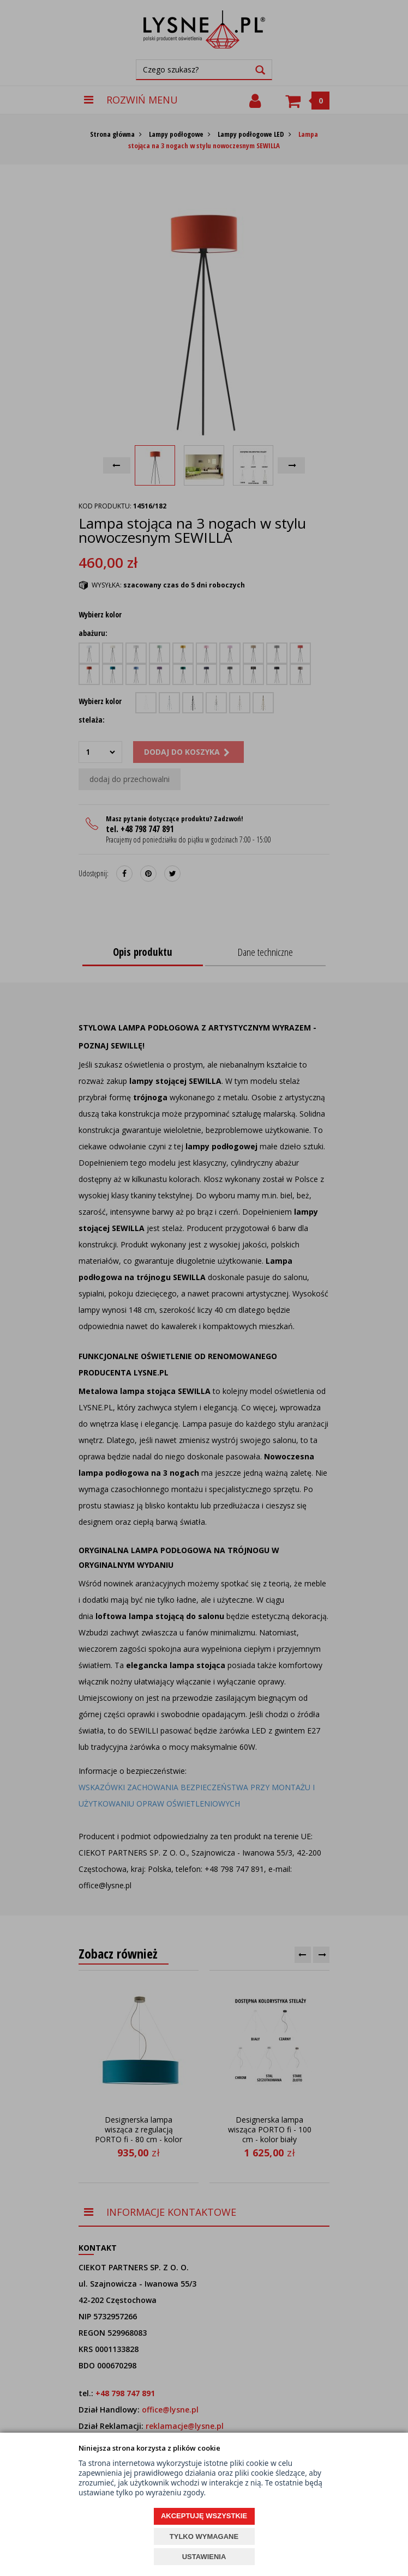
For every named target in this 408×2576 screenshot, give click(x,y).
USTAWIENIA (204, 2557)
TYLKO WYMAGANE (204, 2536)
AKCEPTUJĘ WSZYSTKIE (204, 2516)
